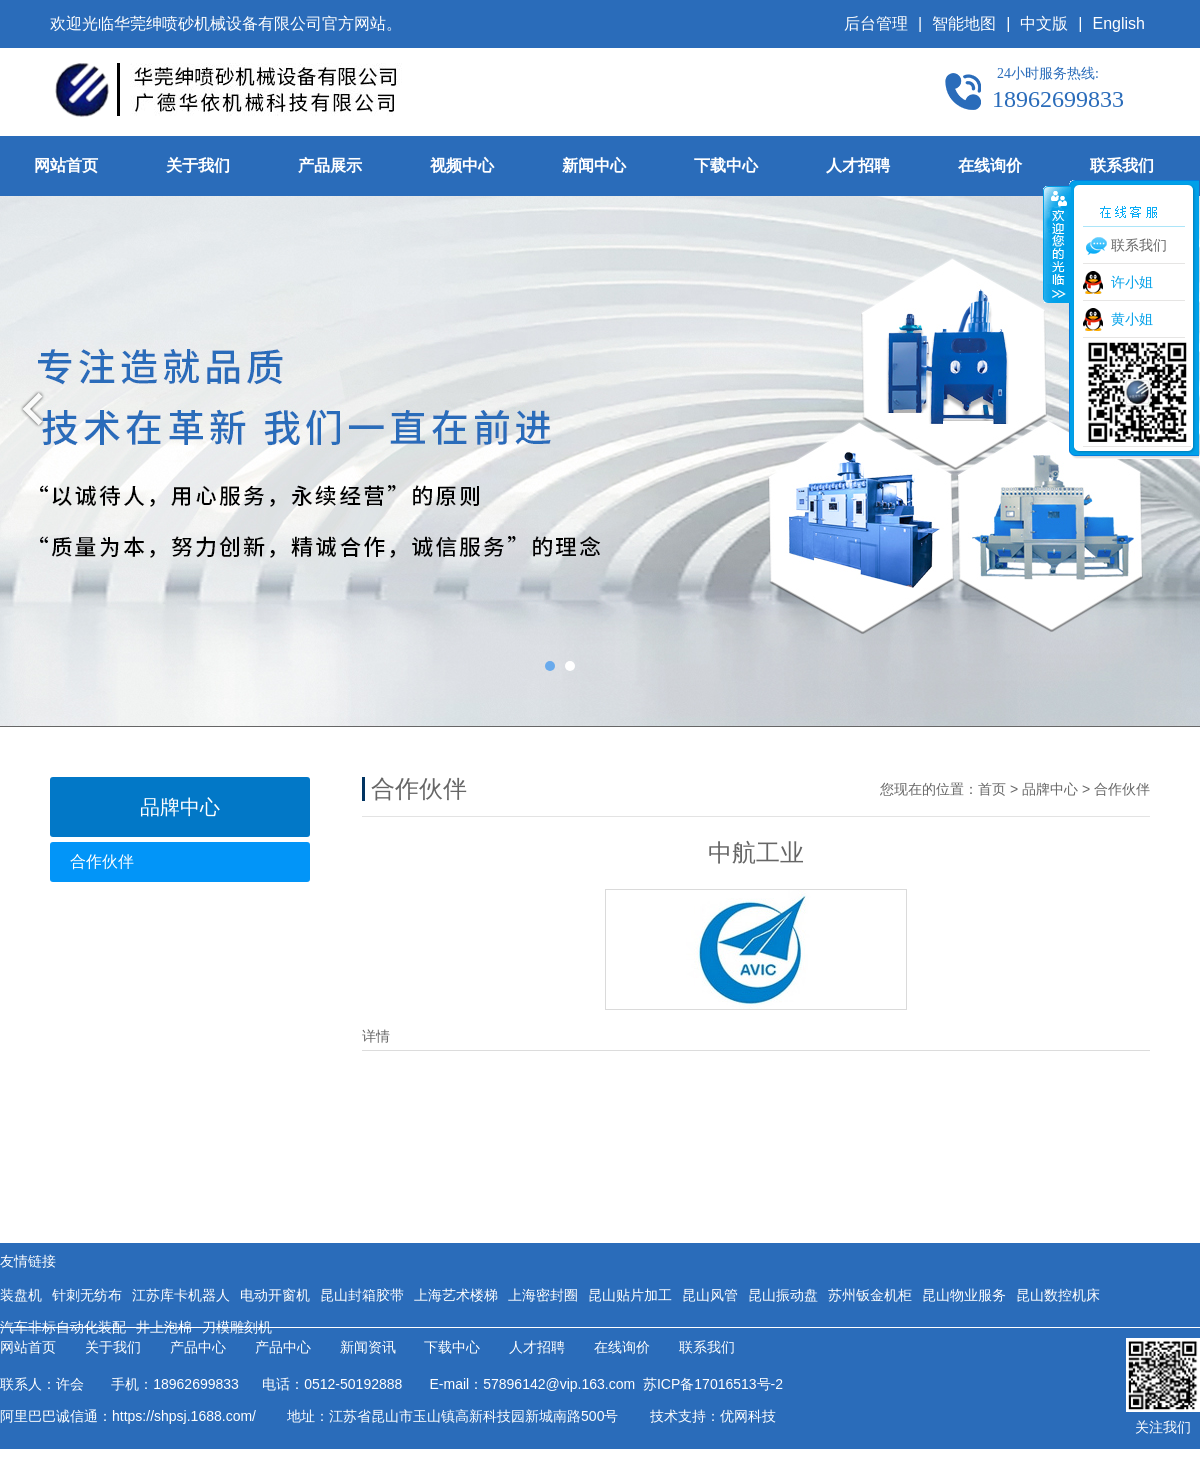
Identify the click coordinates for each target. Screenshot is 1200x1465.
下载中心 (726, 165)
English (1119, 23)
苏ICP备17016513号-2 (709, 1384)
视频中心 (462, 165)
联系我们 (1122, 165)
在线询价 (990, 165)
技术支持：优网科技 (713, 1416)
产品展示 (330, 165)
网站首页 (66, 165)
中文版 (1044, 23)
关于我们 (198, 165)
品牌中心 (1050, 789)
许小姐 (1132, 282)
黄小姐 (1132, 319)
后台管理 (876, 23)
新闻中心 (594, 165)
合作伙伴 (102, 861)
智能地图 (964, 23)
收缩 (1057, 244)
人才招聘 (858, 165)
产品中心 (198, 1347)
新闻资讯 (368, 1347)
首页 (992, 789)
